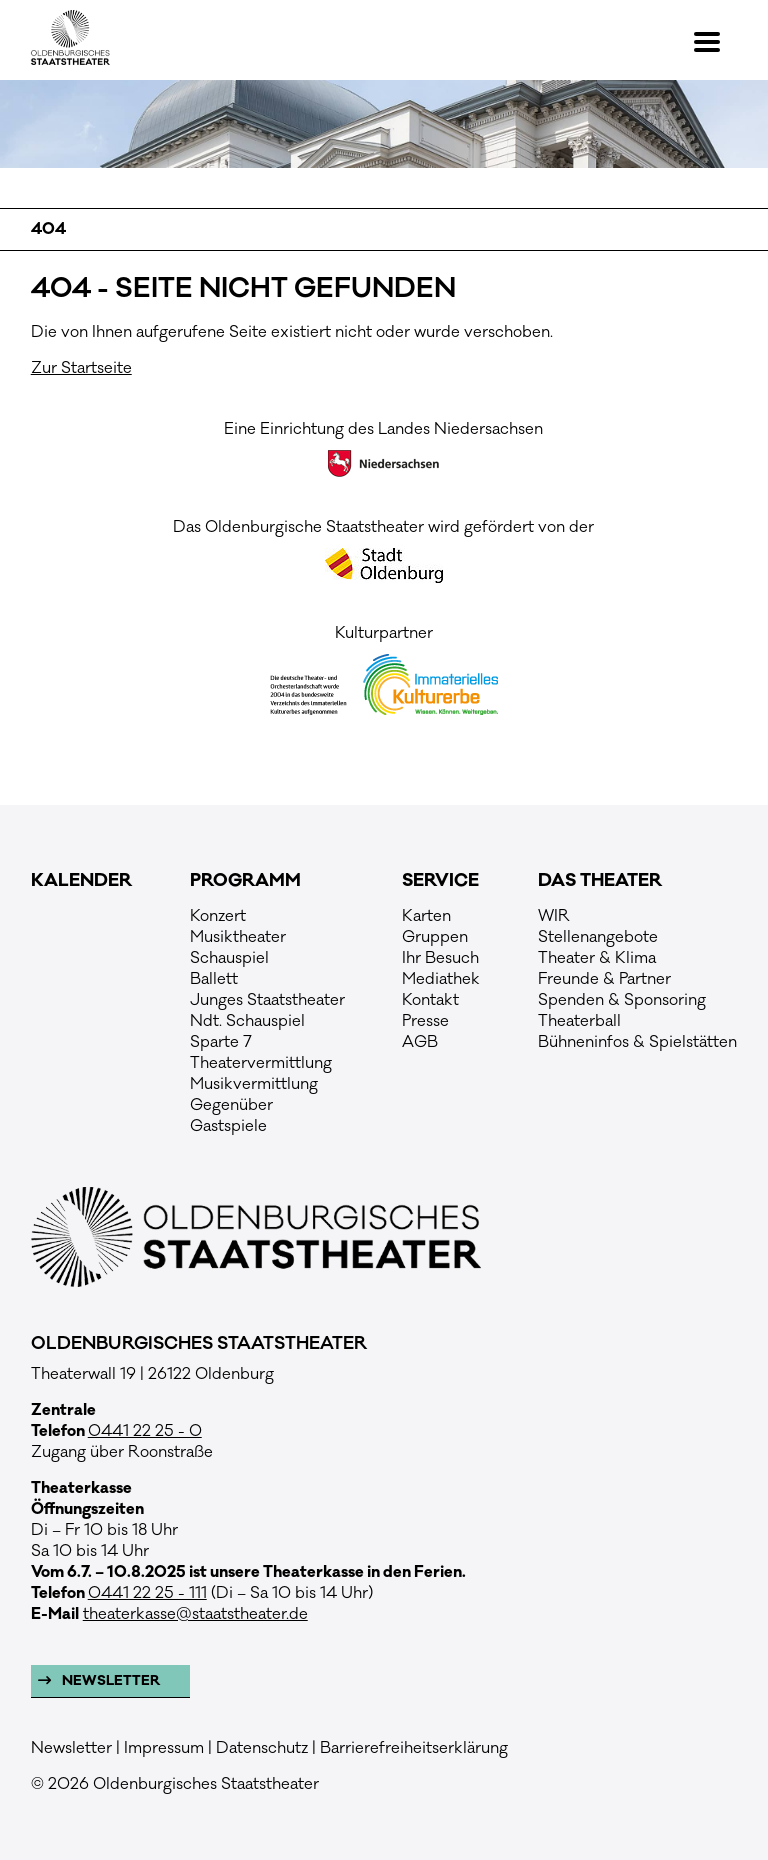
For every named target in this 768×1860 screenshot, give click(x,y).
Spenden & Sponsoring (622, 1000)
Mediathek (441, 979)
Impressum (164, 1748)
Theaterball (579, 1021)
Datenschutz (262, 1748)
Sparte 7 (221, 1042)
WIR (554, 916)
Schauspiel (229, 958)
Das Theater (600, 881)
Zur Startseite (81, 368)
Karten (426, 916)
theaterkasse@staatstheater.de (195, 1614)
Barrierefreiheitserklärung (414, 1748)
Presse (425, 1021)
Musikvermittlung (254, 1084)
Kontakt (430, 1000)
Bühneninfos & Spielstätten (637, 1042)
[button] (715, 42)
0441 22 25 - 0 (145, 1431)
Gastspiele (228, 1126)
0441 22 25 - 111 (147, 1593)
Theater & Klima (597, 958)
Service (440, 881)
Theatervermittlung (261, 1063)
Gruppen (435, 937)
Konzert (218, 916)
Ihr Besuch (440, 958)
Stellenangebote (598, 937)
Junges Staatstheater (267, 1000)
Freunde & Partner (604, 979)
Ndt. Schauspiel (247, 1021)
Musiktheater (238, 937)
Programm (245, 881)
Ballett (214, 979)
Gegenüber (231, 1105)
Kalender (81, 881)
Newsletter (109, 1681)
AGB (420, 1042)
